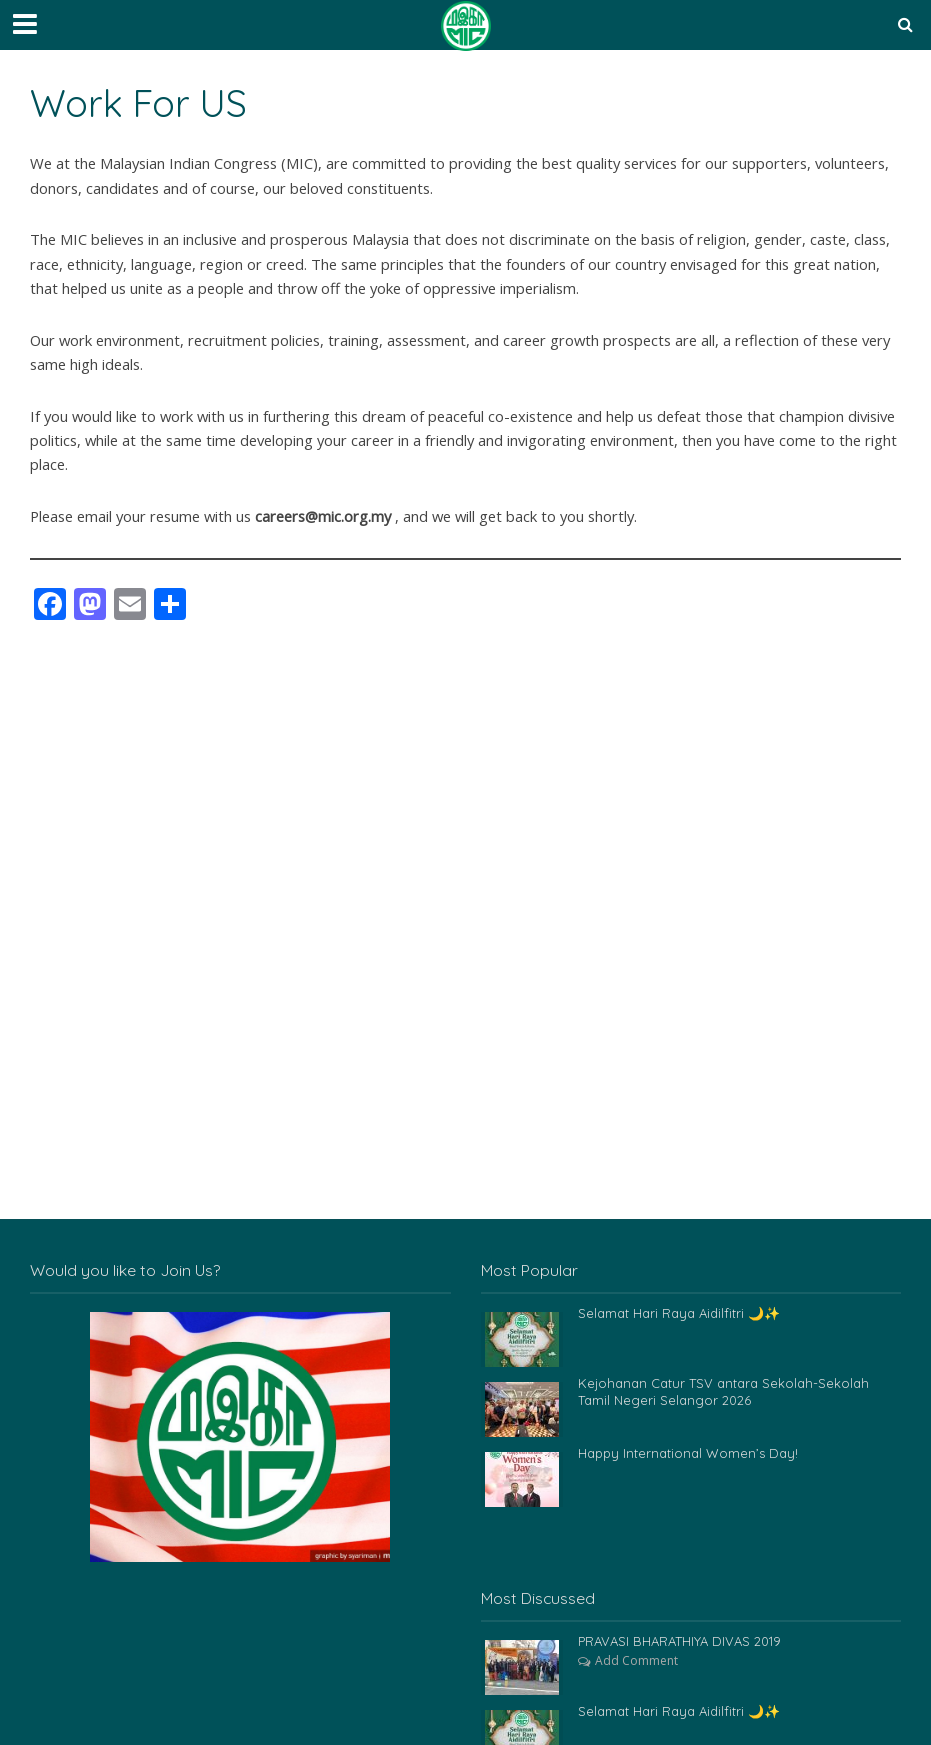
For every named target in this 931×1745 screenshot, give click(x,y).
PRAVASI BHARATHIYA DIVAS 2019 (679, 1641)
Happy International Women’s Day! (687, 1453)
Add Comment (636, 1660)
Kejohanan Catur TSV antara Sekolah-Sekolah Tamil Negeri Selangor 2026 (723, 1392)
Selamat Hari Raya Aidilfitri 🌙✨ (678, 1313)
